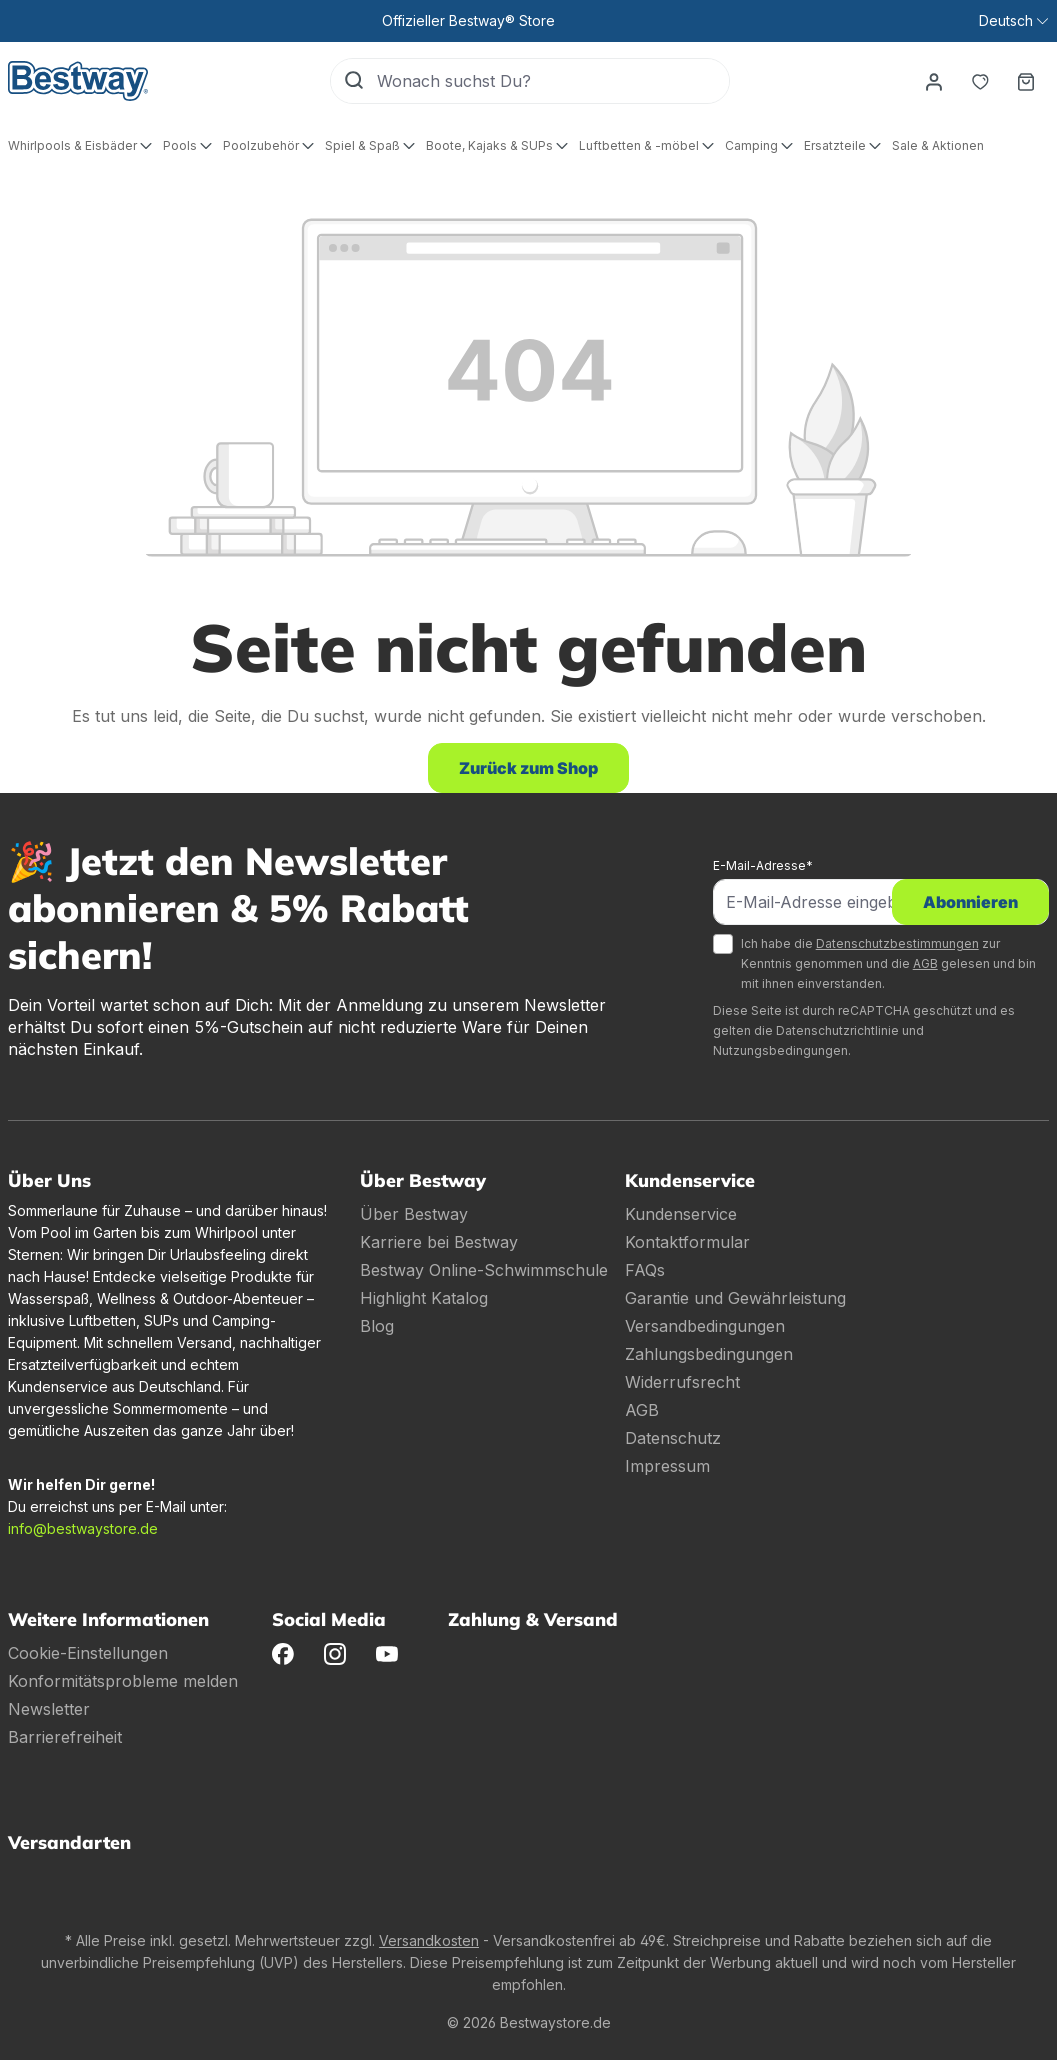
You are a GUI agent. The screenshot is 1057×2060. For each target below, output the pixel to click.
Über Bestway (414, 1214)
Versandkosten (429, 1940)
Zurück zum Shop (528, 768)
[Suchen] (354, 81)
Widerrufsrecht (682, 1382)
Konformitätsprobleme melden (123, 1681)
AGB (925, 963)
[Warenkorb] (1026, 81)
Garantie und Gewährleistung (735, 1298)
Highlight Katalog (424, 1298)
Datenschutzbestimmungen (897, 943)
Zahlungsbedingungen (709, 1354)
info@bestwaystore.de (83, 1528)
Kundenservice (681, 1214)
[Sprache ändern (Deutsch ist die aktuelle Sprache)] (1013, 21)
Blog (377, 1326)
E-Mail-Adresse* (763, 865)
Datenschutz (673, 1438)
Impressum (667, 1466)
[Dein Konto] (934, 81)
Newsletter (49, 1709)
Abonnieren (970, 902)
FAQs (645, 1270)
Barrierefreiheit (65, 1737)
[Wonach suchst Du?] (553, 81)
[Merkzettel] (980, 81)
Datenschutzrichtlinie (837, 1030)
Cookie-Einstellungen (88, 1653)
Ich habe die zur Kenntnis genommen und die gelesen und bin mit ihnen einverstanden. (888, 963)
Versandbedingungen (705, 1326)
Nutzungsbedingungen (780, 1050)
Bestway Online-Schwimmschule (484, 1270)
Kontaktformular (687, 1242)
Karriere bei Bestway (439, 1242)
